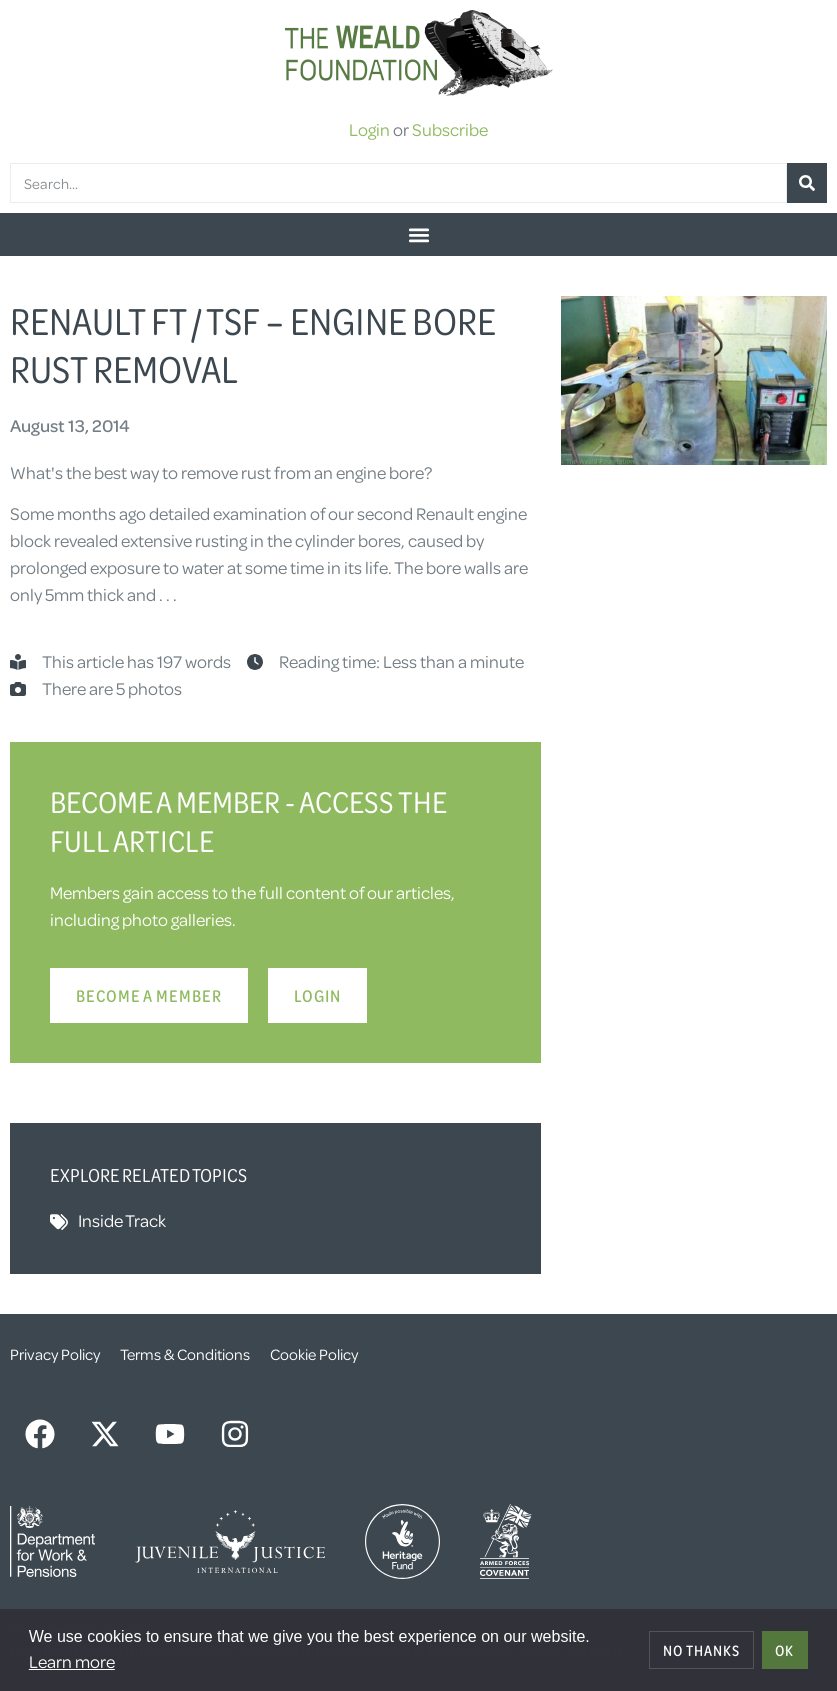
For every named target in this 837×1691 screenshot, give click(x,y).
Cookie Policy (314, 1354)
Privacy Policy (55, 1354)
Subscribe (450, 129)
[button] (418, 234)
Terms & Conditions (185, 1354)
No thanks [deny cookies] (701, 1650)
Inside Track (122, 1220)
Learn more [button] (72, 1661)
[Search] (807, 183)
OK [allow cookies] (784, 1650)
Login (369, 129)
